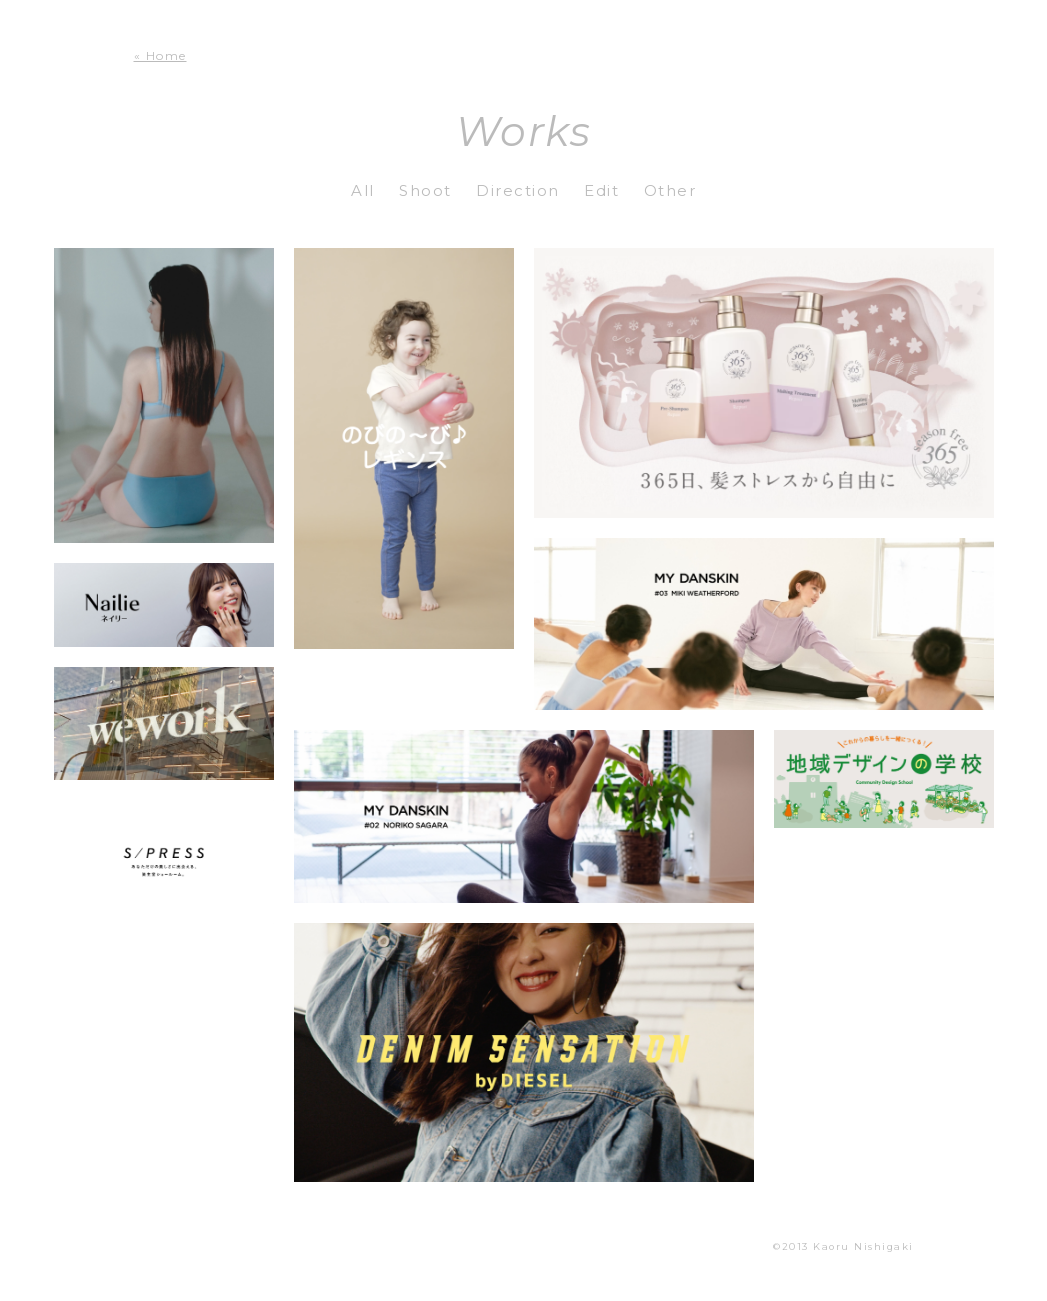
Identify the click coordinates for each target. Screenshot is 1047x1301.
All (363, 190)
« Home (160, 55)
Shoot (425, 190)
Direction (518, 190)
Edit (601, 190)
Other (670, 190)
